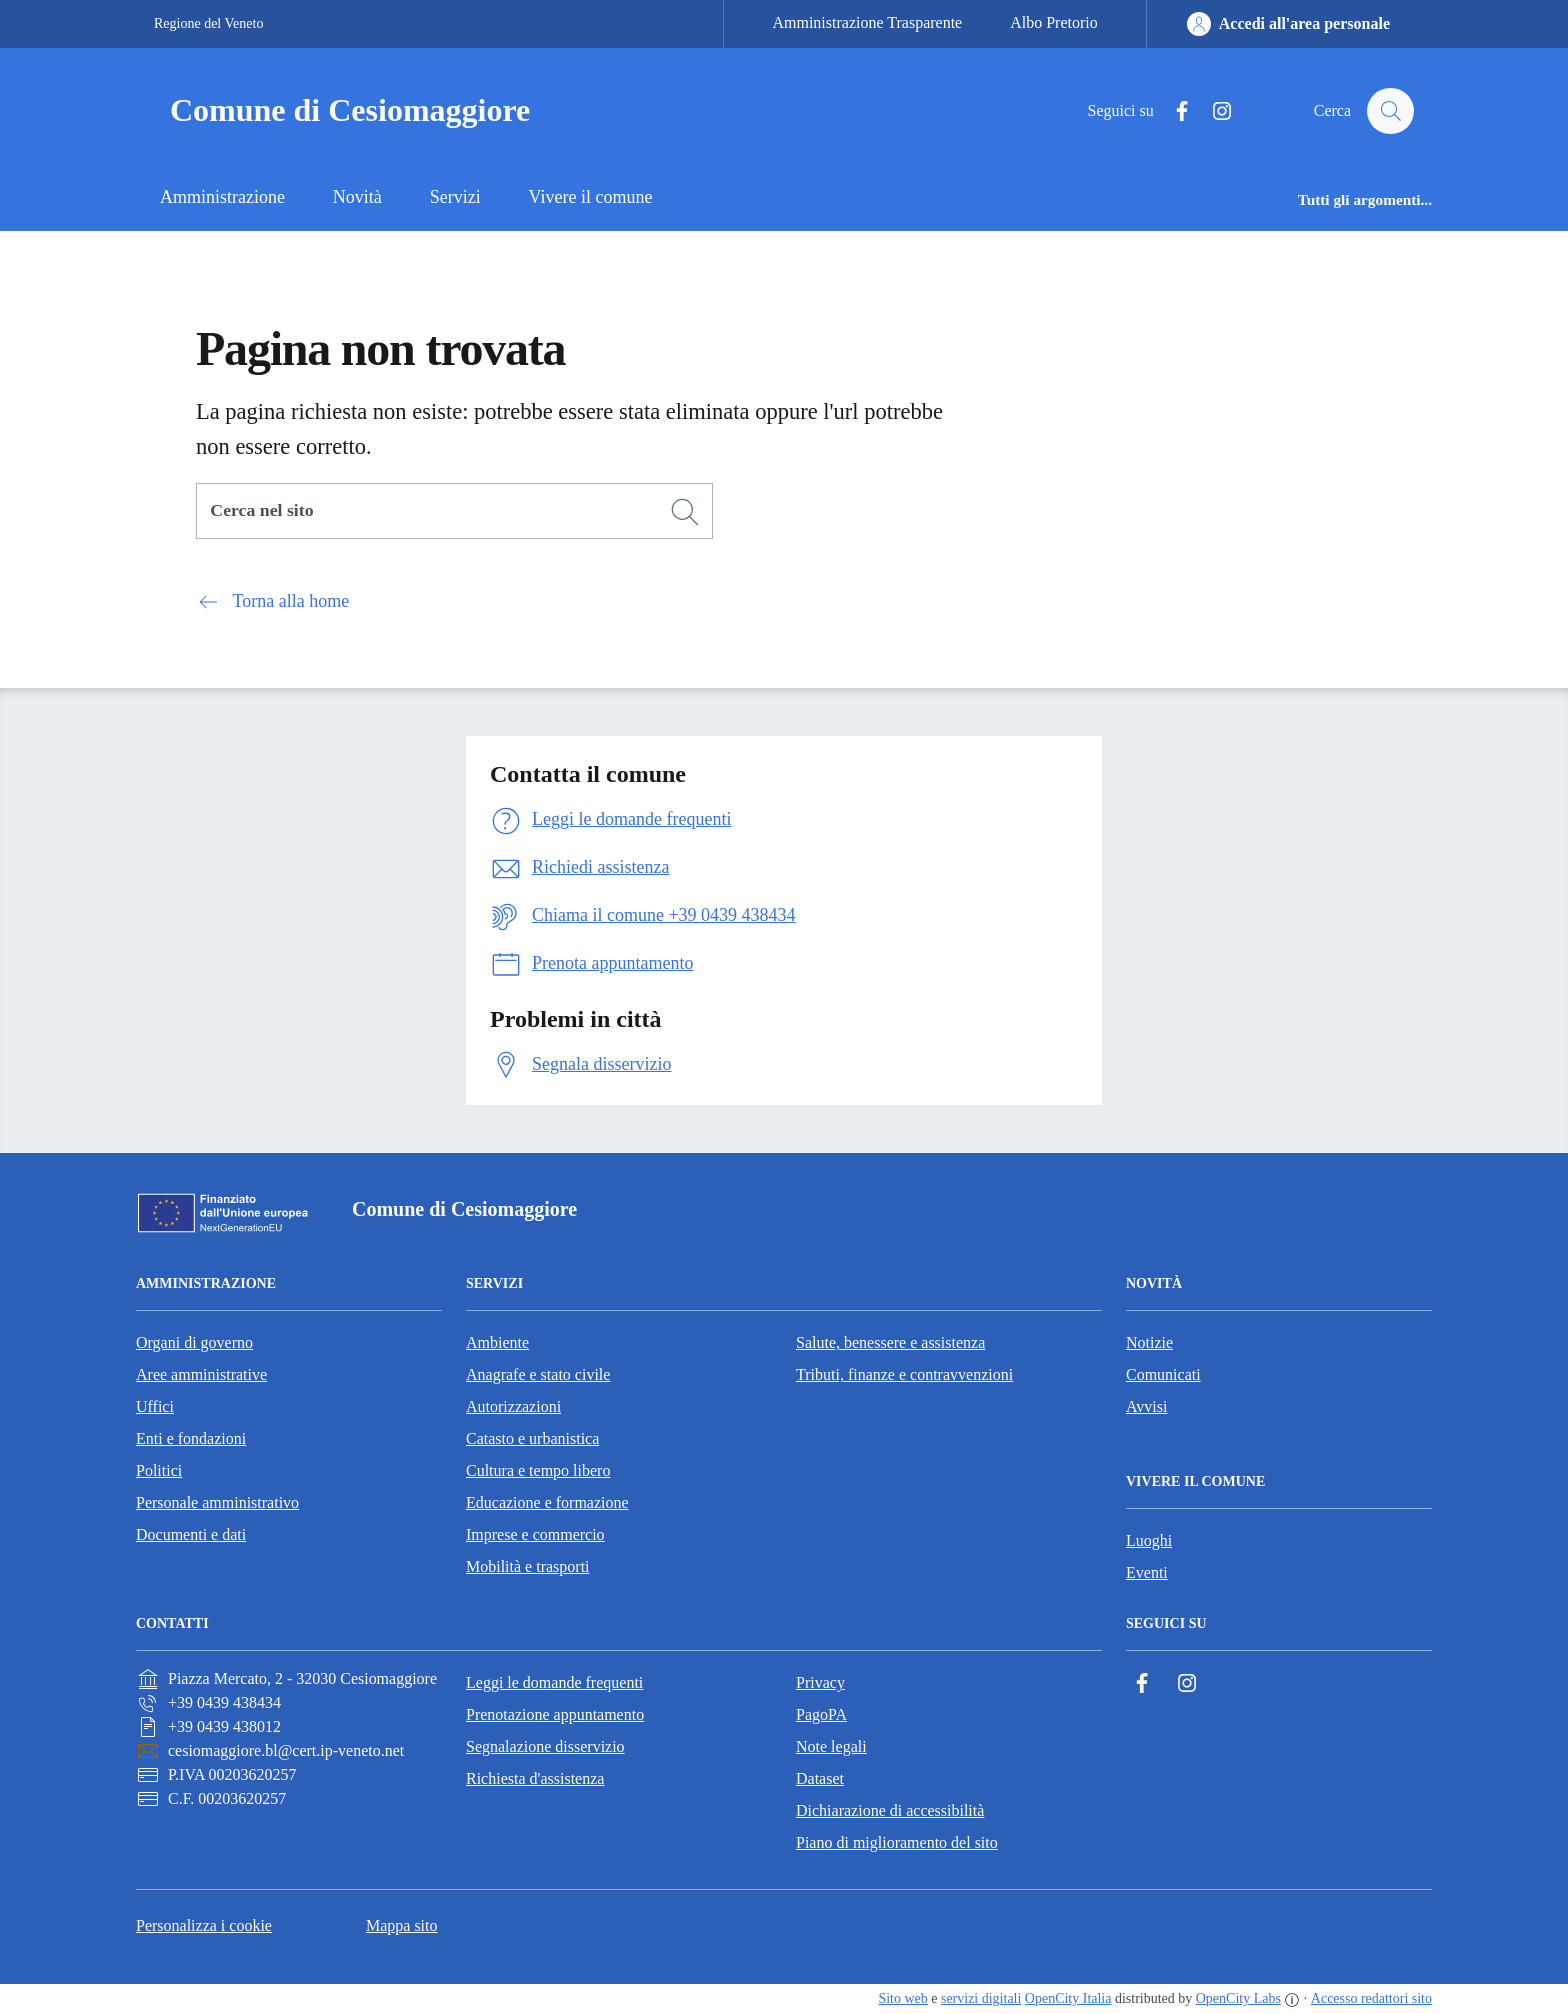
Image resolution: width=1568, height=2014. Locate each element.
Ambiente (497, 1342)
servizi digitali (981, 1998)
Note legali (831, 1746)
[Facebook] (1173, 111)
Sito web (902, 1998)
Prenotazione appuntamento (555, 1714)
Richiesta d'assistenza (535, 1778)
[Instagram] (1213, 111)
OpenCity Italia (1068, 1998)
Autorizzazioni (513, 1406)
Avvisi (1146, 1406)
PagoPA (821, 1714)
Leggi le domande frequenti (554, 1682)
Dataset (820, 1778)
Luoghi (1149, 1540)
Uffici (155, 1406)
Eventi (1147, 1572)
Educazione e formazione (547, 1502)
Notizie (1149, 1342)
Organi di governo (194, 1342)
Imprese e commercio (535, 1534)
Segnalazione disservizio (545, 1746)
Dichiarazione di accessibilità (890, 1810)
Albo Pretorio (1054, 22)
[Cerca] (685, 512)
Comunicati (1163, 1374)
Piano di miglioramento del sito (897, 1842)
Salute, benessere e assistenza (890, 1342)
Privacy (820, 1682)
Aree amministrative (201, 1374)
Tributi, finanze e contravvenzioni (904, 1374)
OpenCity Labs (1238, 1998)
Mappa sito (402, 1925)
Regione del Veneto (208, 23)
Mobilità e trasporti (528, 1566)
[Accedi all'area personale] (1288, 24)
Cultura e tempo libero (538, 1470)
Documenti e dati (191, 1534)
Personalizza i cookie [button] (204, 1925)
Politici (159, 1470)
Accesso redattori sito (1371, 1998)
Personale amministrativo (217, 1502)
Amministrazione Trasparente (867, 22)
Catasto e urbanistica (532, 1438)
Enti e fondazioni (191, 1438)
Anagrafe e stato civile (538, 1374)
